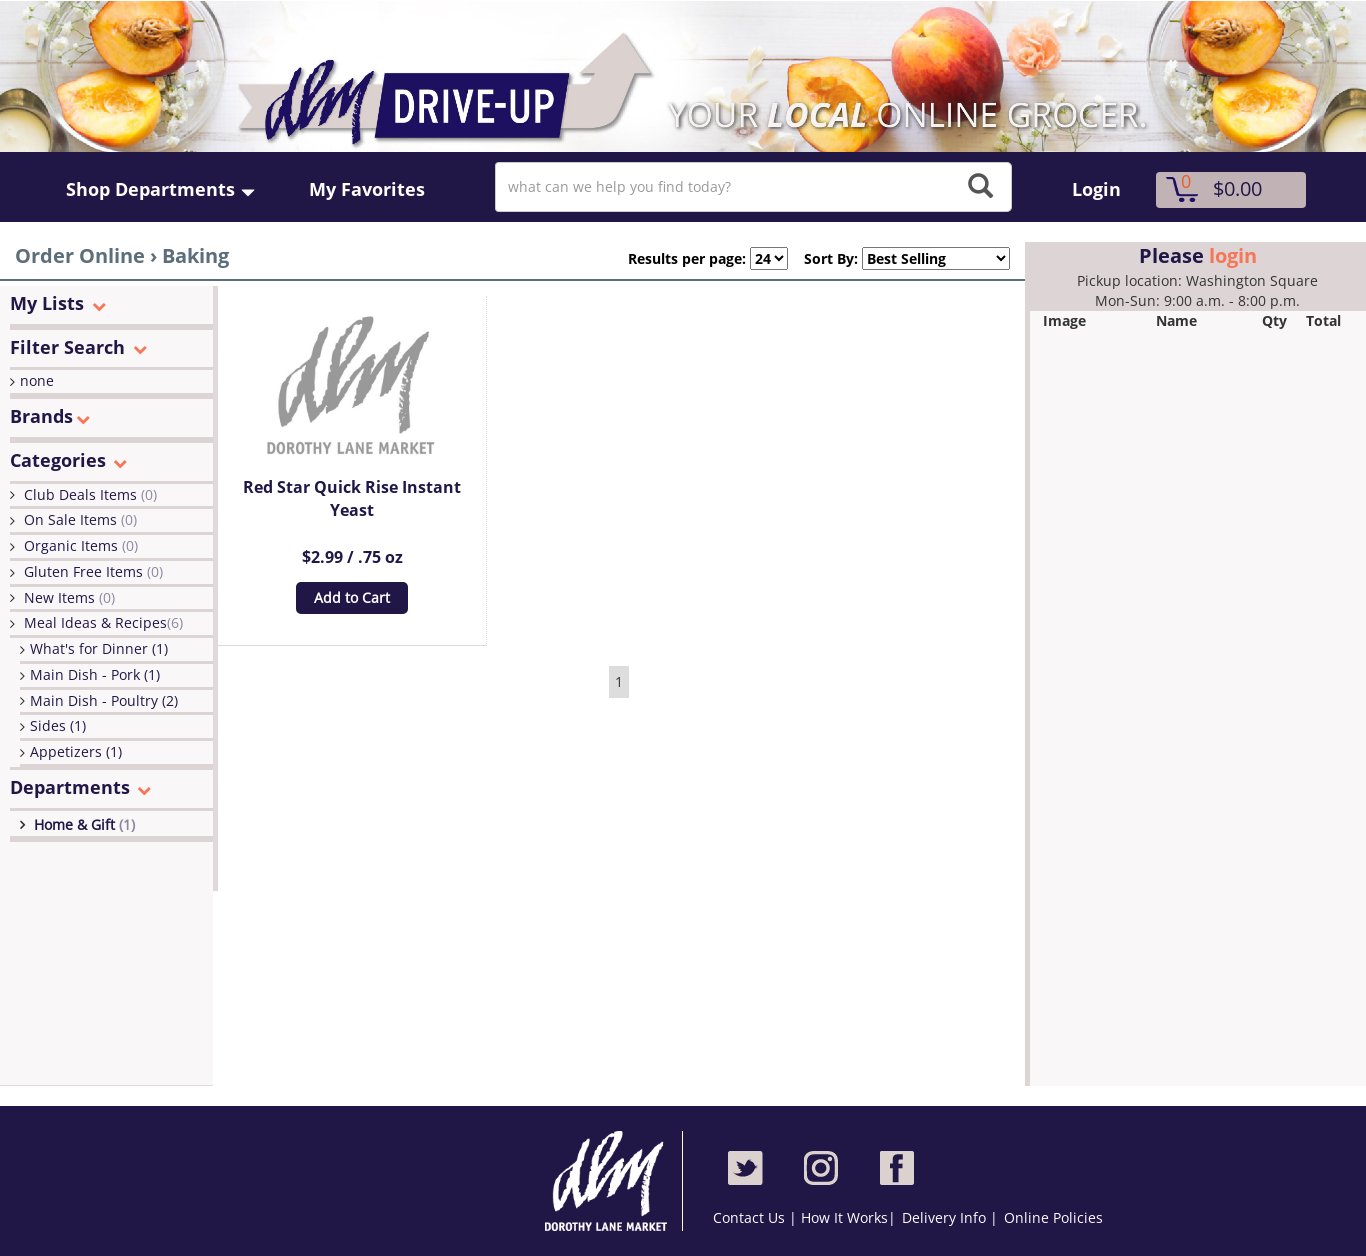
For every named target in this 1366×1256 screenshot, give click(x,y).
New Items (69, 597)
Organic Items (81, 545)
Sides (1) (58, 725)
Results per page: (687, 258)
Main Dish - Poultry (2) (104, 700)
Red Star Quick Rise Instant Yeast (352, 498)
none (37, 380)
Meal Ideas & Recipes (103, 622)
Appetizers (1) (76, 751)
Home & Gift (84, 824)
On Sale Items (80, 519)
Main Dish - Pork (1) (95, 674)
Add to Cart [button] (352, 597)
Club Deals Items (90, 494)
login (1233, 255)
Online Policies (1053, 1217)
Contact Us (751, 1217)
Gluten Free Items (93, 571)
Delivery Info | (950, 1217)
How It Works (844, 1217)
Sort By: (823, 258)
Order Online (80, 255)
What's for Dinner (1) (99, 648)
